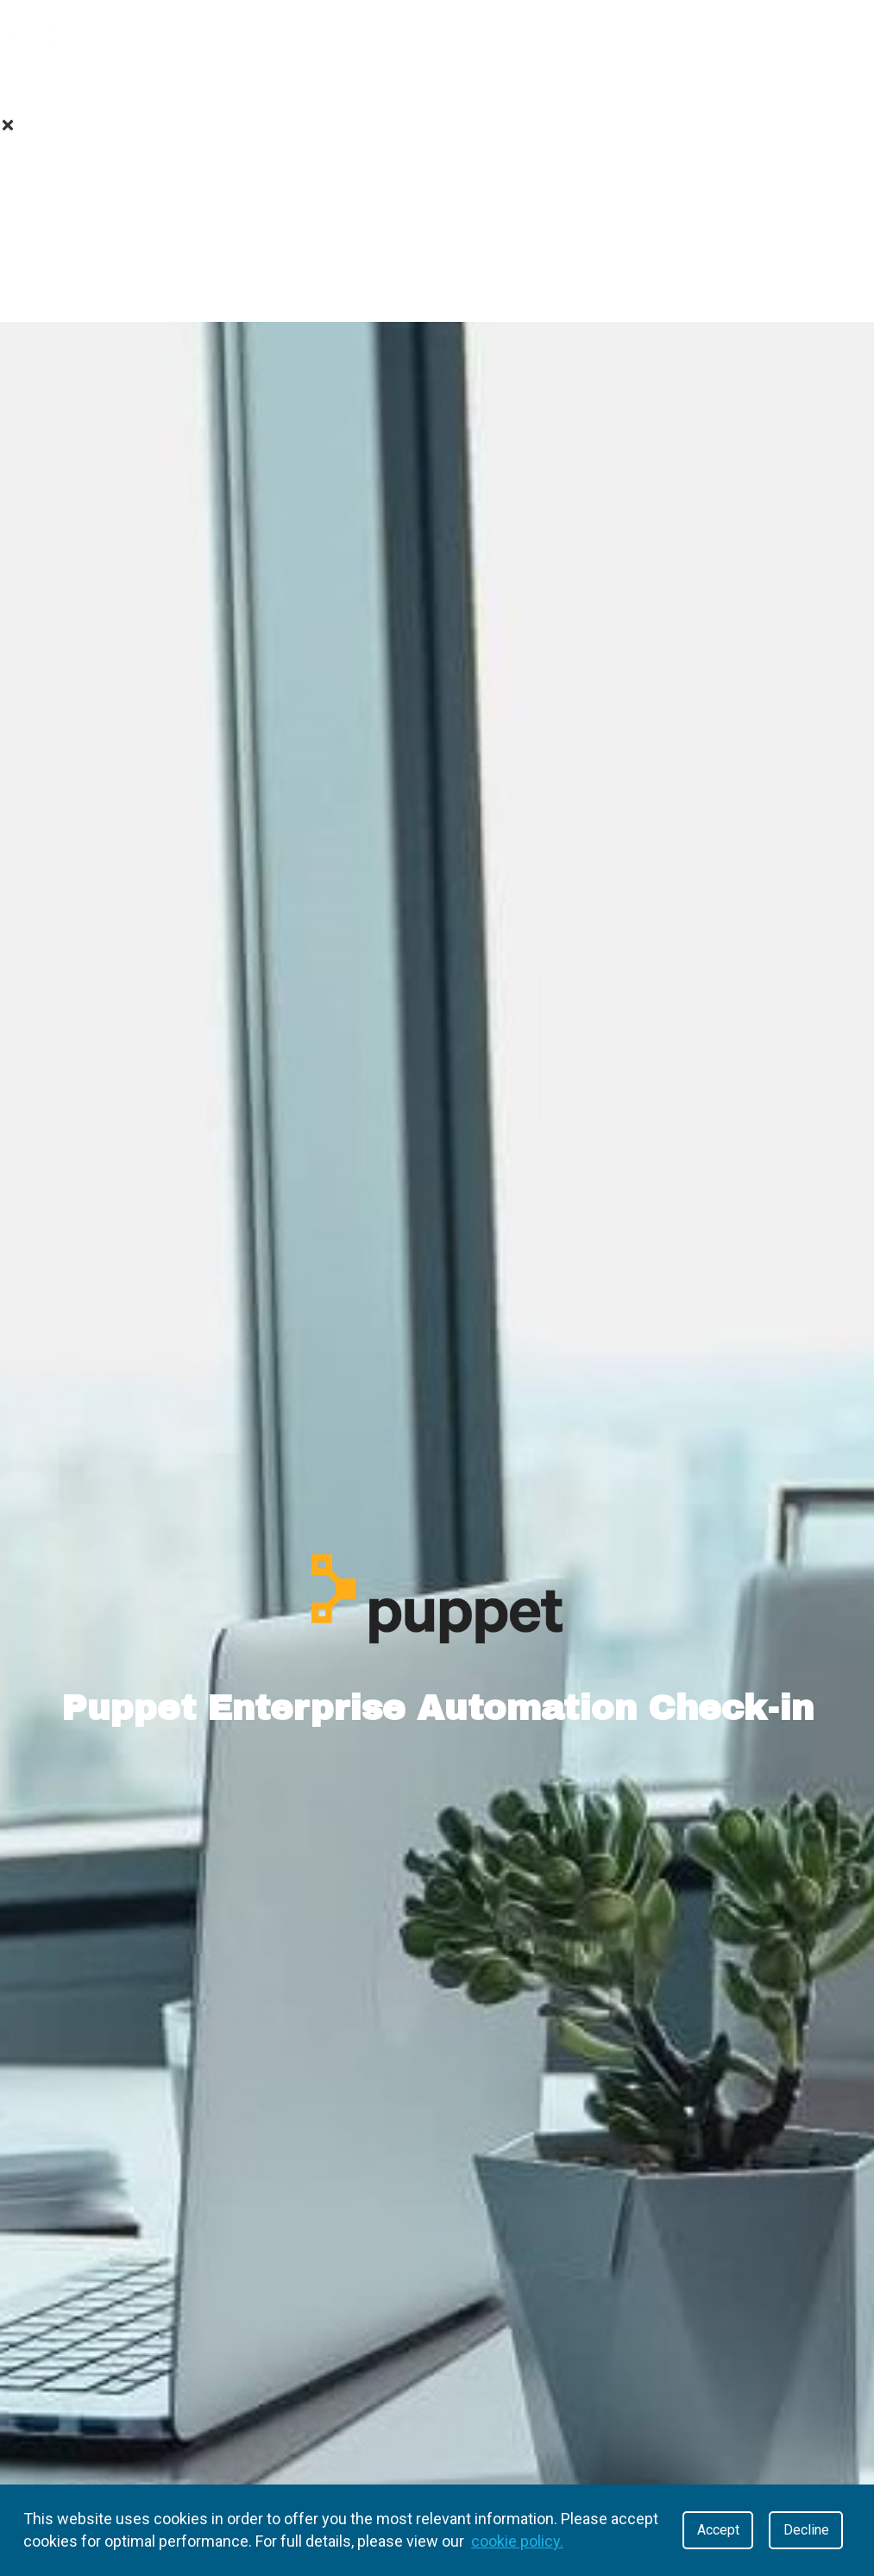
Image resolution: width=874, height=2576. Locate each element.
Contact (560, 81)
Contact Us (437, 294)
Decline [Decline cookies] (806, 2530)
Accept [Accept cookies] (718, 2530)
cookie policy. (517, 2541)
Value (161, 81)
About (59, 81)
